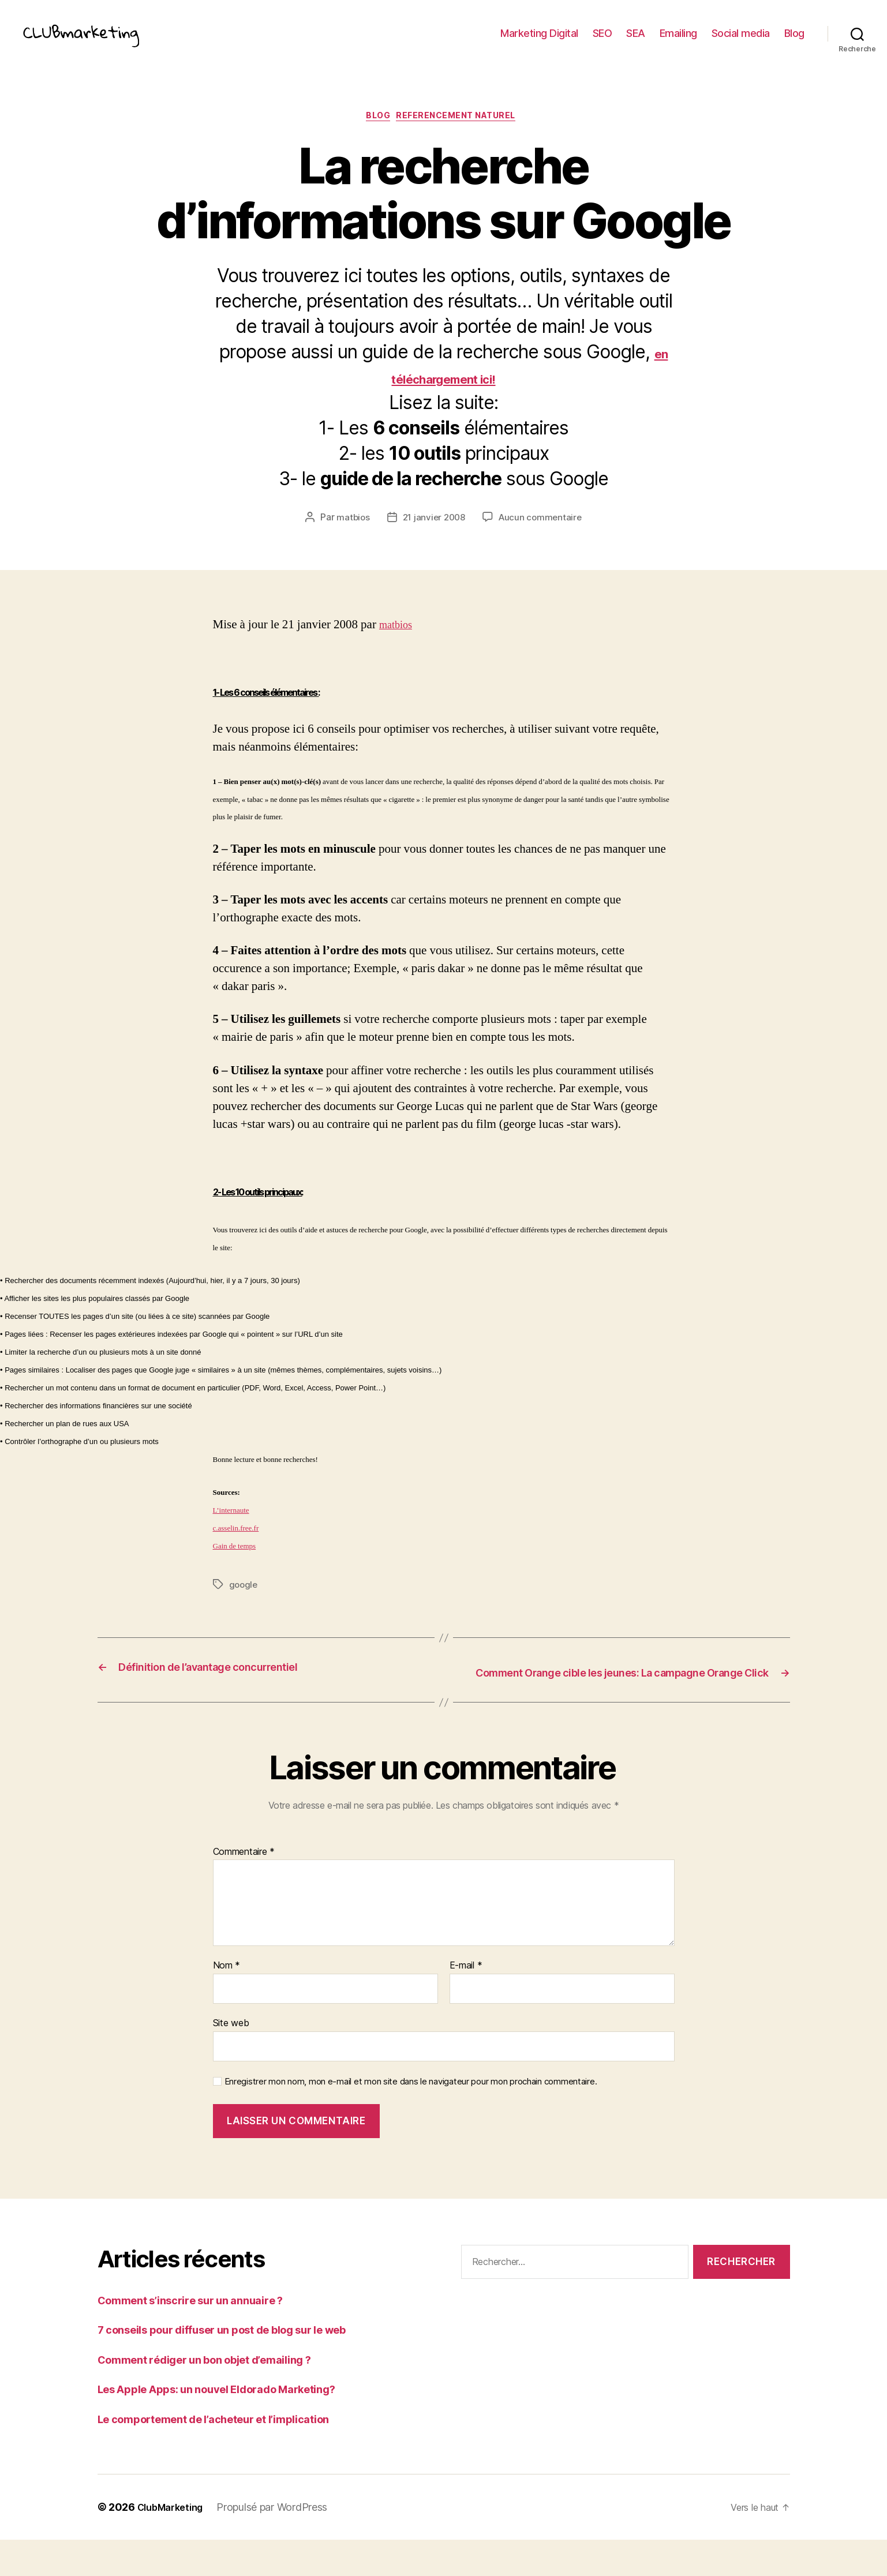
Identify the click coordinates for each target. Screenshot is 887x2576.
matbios (350, 537)
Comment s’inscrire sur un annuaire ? (204, 2335)
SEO (602, 42)
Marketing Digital (539, 42)
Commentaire (244, 1888)
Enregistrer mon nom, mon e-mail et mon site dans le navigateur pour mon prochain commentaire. (410, 2117)
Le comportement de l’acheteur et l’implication (232, 2454)
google (244, 1605)
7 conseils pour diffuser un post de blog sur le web (244, 2365)
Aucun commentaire (542, 537)
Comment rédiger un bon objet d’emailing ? (222, 2395)
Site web (231, 2058)
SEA (635, 42)
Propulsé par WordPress (280, 2543)
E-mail (466, 2002)
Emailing (678, 42)
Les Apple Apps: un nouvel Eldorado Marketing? (236, 2425)
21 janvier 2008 (433, 537)
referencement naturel (462, 135)
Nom (227, 2002)
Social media (741, 42)
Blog (794, 42)
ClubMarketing (174, 2543)
